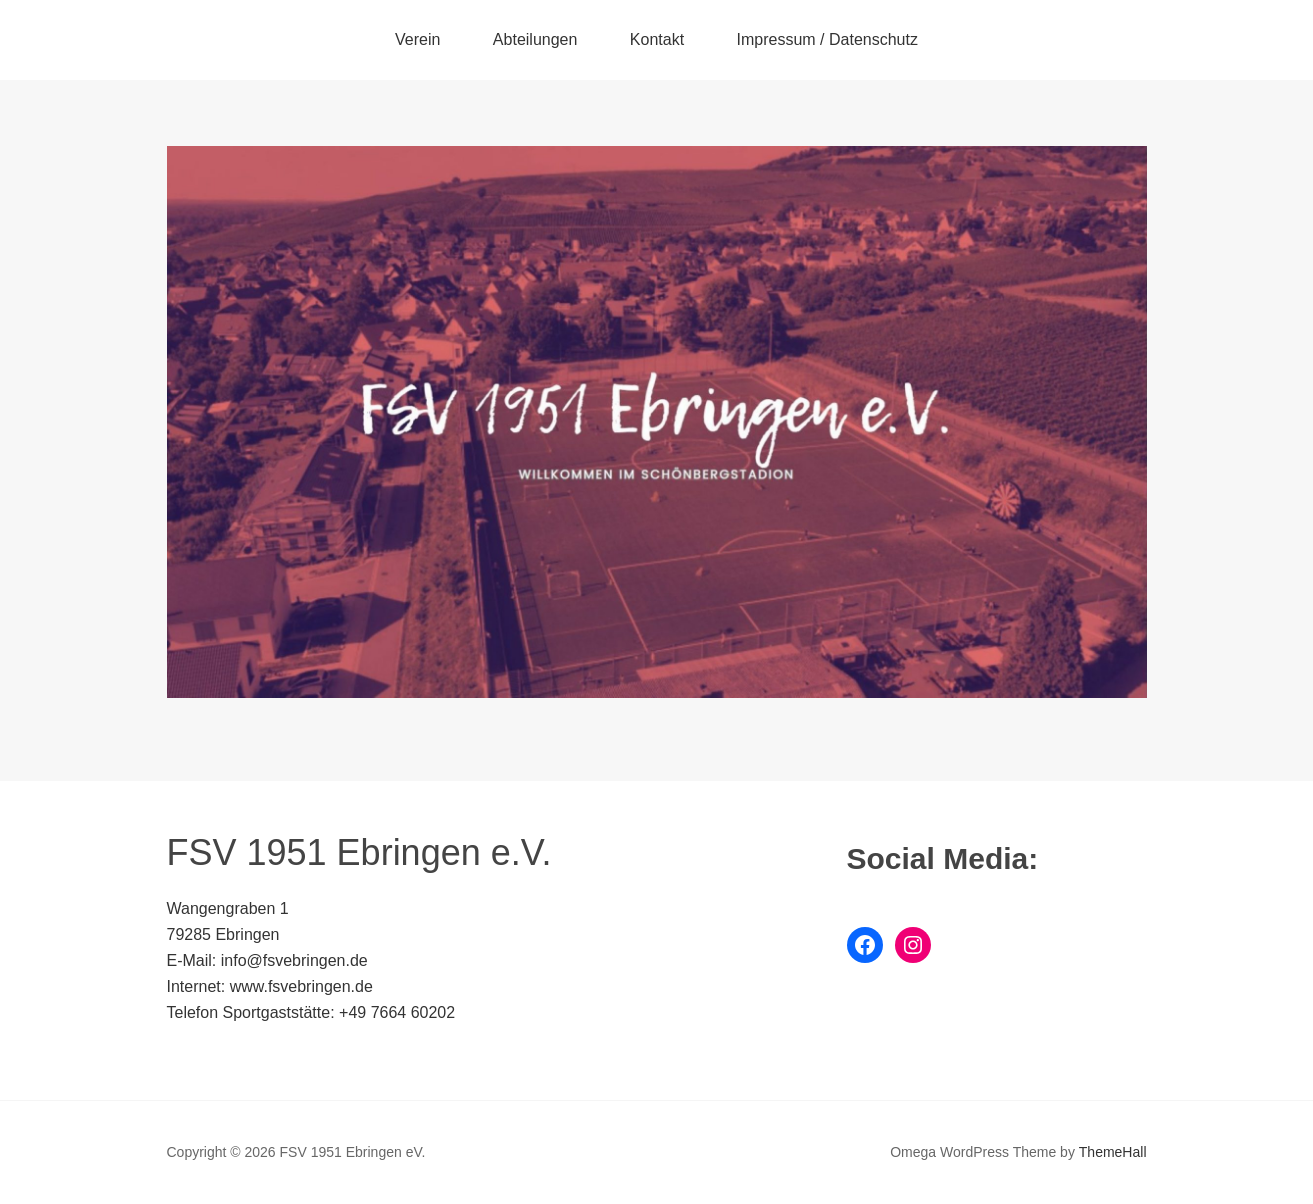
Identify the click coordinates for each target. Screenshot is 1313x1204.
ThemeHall (1113, 1152)
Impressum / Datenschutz (827, 39)
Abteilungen (535, 39)
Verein (417, 39)
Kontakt (657, 39)
